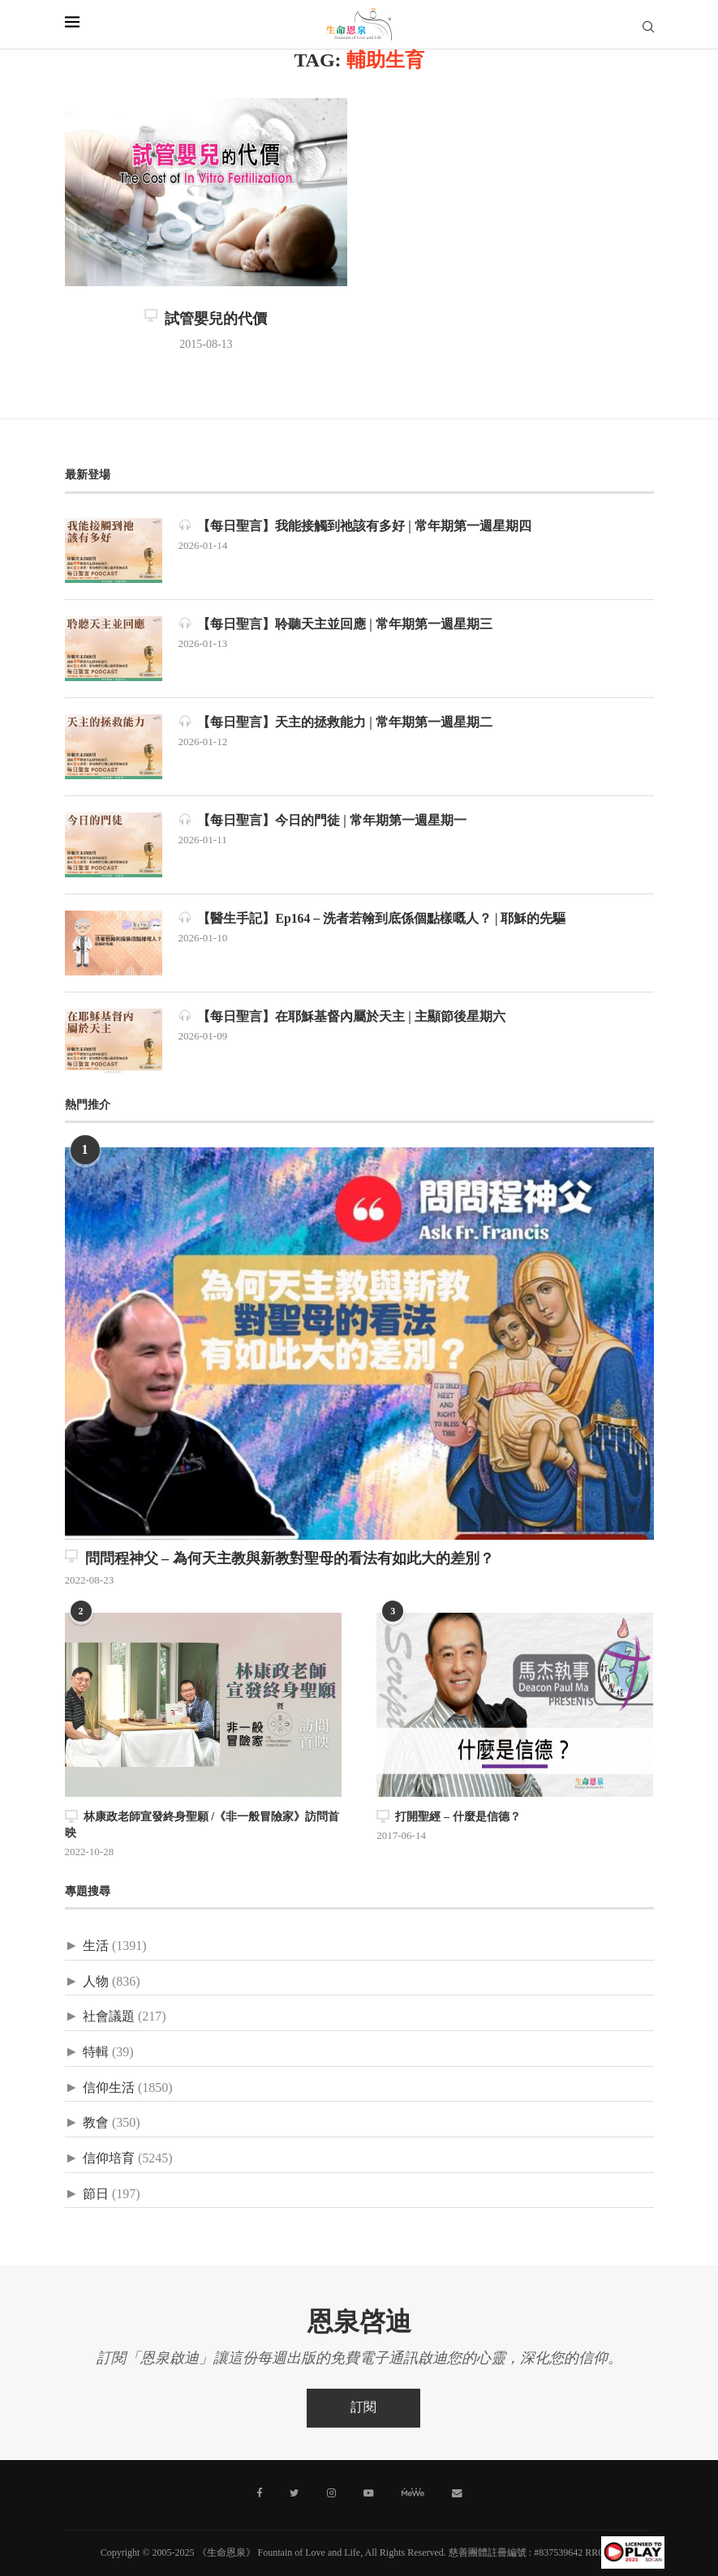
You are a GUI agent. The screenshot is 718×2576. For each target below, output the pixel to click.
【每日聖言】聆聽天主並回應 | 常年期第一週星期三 (335, 624)
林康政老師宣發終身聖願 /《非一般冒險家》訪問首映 (202, 1825)
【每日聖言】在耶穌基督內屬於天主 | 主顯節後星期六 (342, 1016)
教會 (96, 2123)
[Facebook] (261, 2492)
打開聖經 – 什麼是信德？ (448, 1817)
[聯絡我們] (456, 2492)
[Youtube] (368, 2492)
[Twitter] (295, 2492)
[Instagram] (332, 2492)
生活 (96, 1945)
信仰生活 (109, 2087)
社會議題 (109, 2017)
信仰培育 (109, 2158)
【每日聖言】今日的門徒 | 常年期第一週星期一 (322, 820)
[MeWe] (412, 2494)
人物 (96, 1981)
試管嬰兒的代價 (205, 319)
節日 (96, 2194)
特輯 (96, 2052)
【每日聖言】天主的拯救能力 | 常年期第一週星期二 (335, 722)
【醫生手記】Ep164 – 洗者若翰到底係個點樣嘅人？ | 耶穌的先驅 (372, 918)
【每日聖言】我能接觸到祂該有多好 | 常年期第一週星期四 (355, 526)
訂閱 (363, 2407)
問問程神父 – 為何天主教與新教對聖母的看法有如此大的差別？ (279, 1558)
